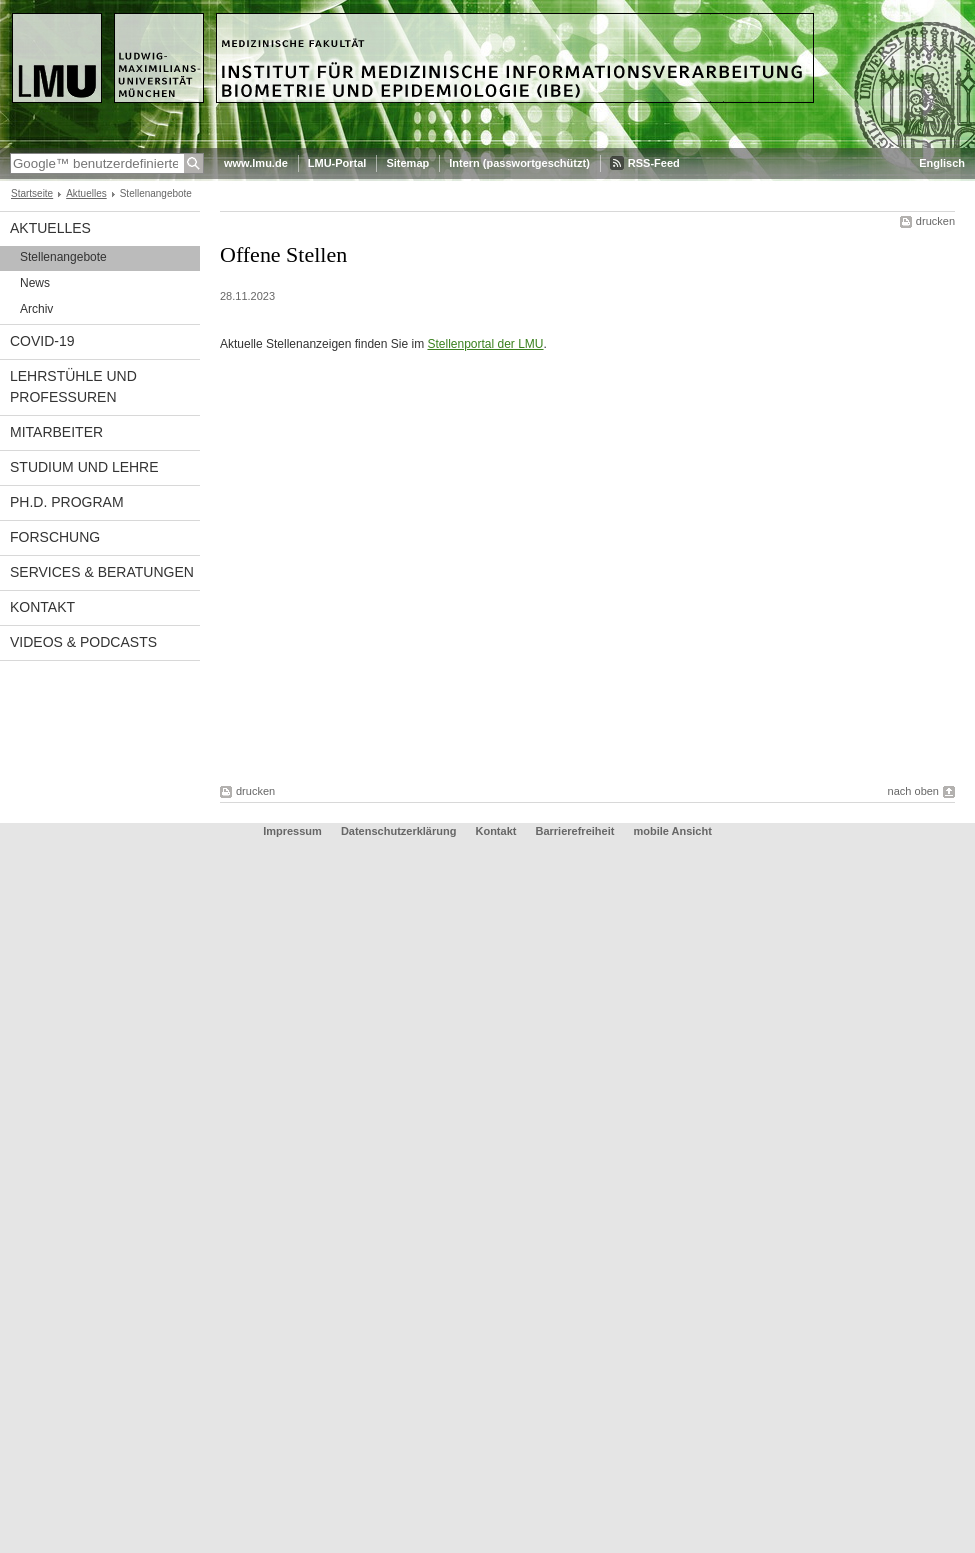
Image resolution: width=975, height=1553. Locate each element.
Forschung (55, 537)
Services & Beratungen (102, 572)
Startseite (32, 193)
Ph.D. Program (67, 502)
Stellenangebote (63, 257)
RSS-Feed (654, 163)
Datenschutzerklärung (399, 831)
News (35, 283)
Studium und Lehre (84, 467)
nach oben (913, 791)
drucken (935, 221)
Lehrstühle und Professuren (73, 386)
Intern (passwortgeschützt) (519, 163)
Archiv (36, 309)
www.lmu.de (256, 163)
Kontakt (42, 607)
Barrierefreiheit (577, 831)
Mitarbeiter (56, 432)
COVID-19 (42, 341)
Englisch (942, 163)
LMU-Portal (337, 163)
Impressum (292, 831)
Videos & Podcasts (83, 642)
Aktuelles (86, 193)
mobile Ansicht (672, 831)
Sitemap (407, 163)
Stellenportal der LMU (485, 344)
